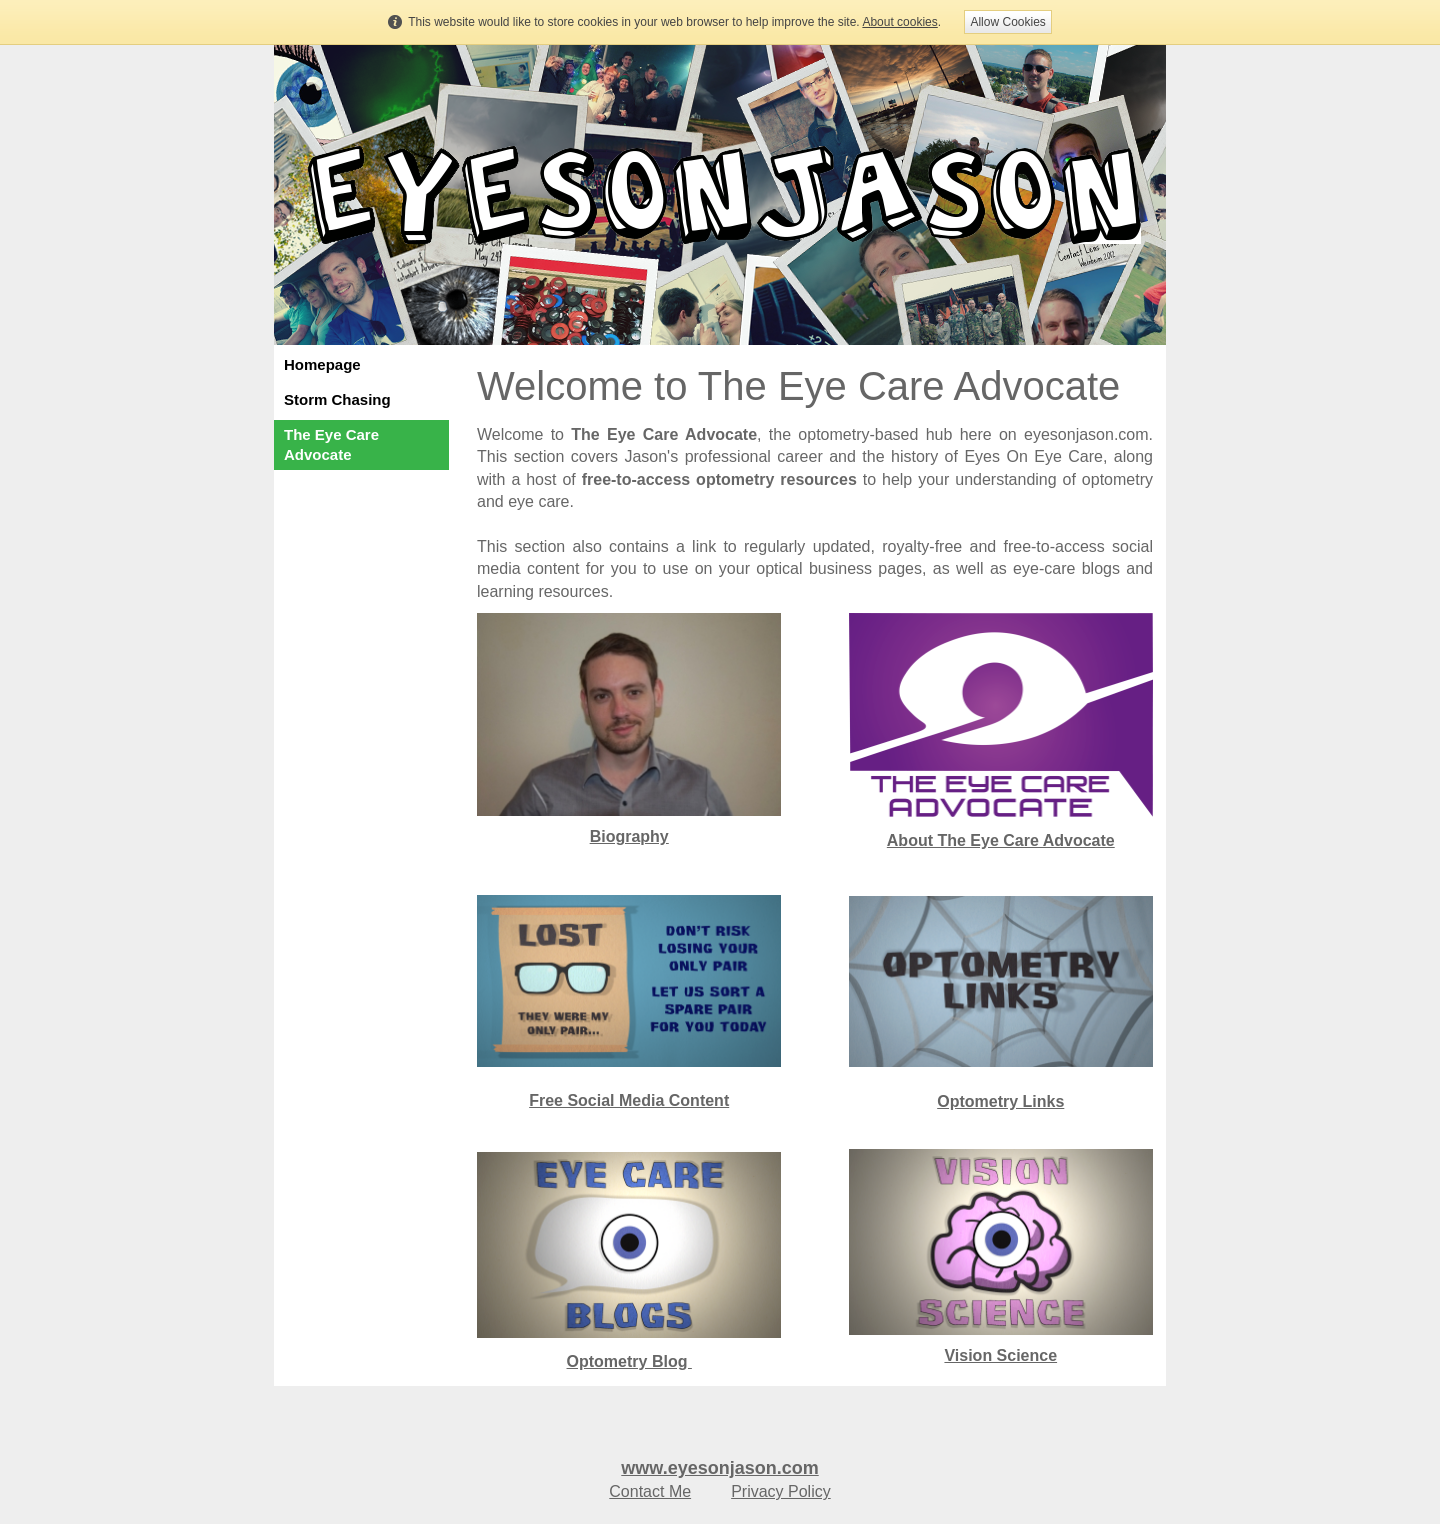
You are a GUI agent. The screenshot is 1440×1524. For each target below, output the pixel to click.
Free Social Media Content (629, 1100)
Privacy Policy (781, 1491)
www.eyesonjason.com (719, 1468)
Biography (629, 836)
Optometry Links (1000, 1101)
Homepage (322, 364)
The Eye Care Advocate (331, 444)
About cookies (899, 22)
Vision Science (1000, 1355)
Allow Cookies (1007, 22)
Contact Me (650, 1491)
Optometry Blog (629, 1361)
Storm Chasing (337, 399)
